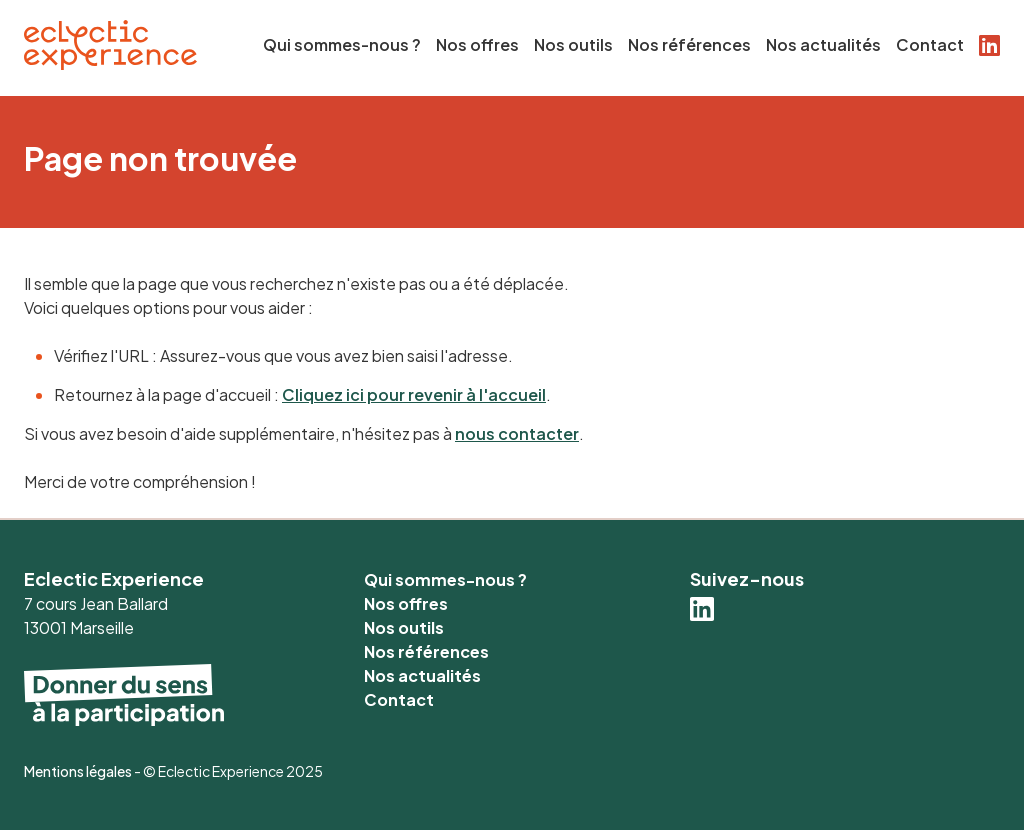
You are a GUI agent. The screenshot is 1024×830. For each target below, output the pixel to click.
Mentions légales (78, 771)
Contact (930, 44)
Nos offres (477, 44)
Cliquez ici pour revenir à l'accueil (414, 394)
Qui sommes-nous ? (342, 44)
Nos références (689, 44)
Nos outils (573, 44)
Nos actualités (823, 44)
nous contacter (517, 433)
